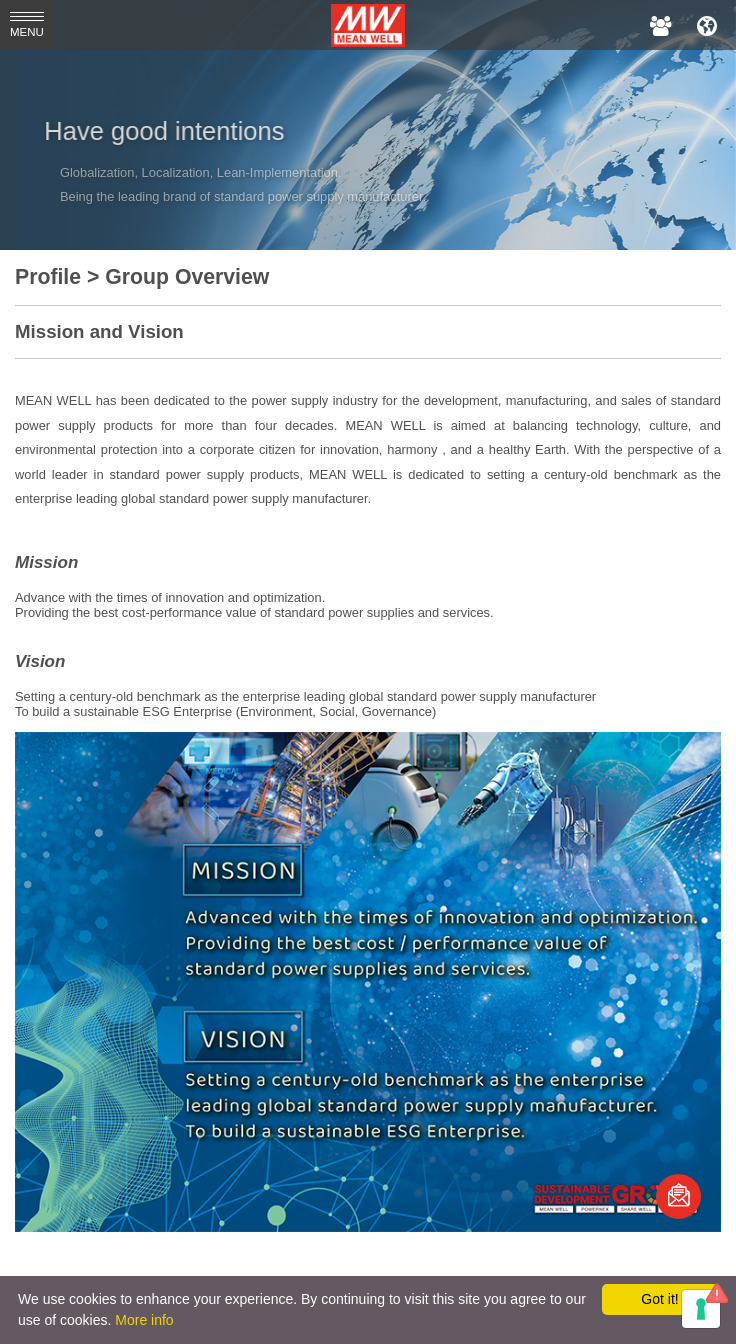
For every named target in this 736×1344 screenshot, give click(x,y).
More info (144, 1320)
